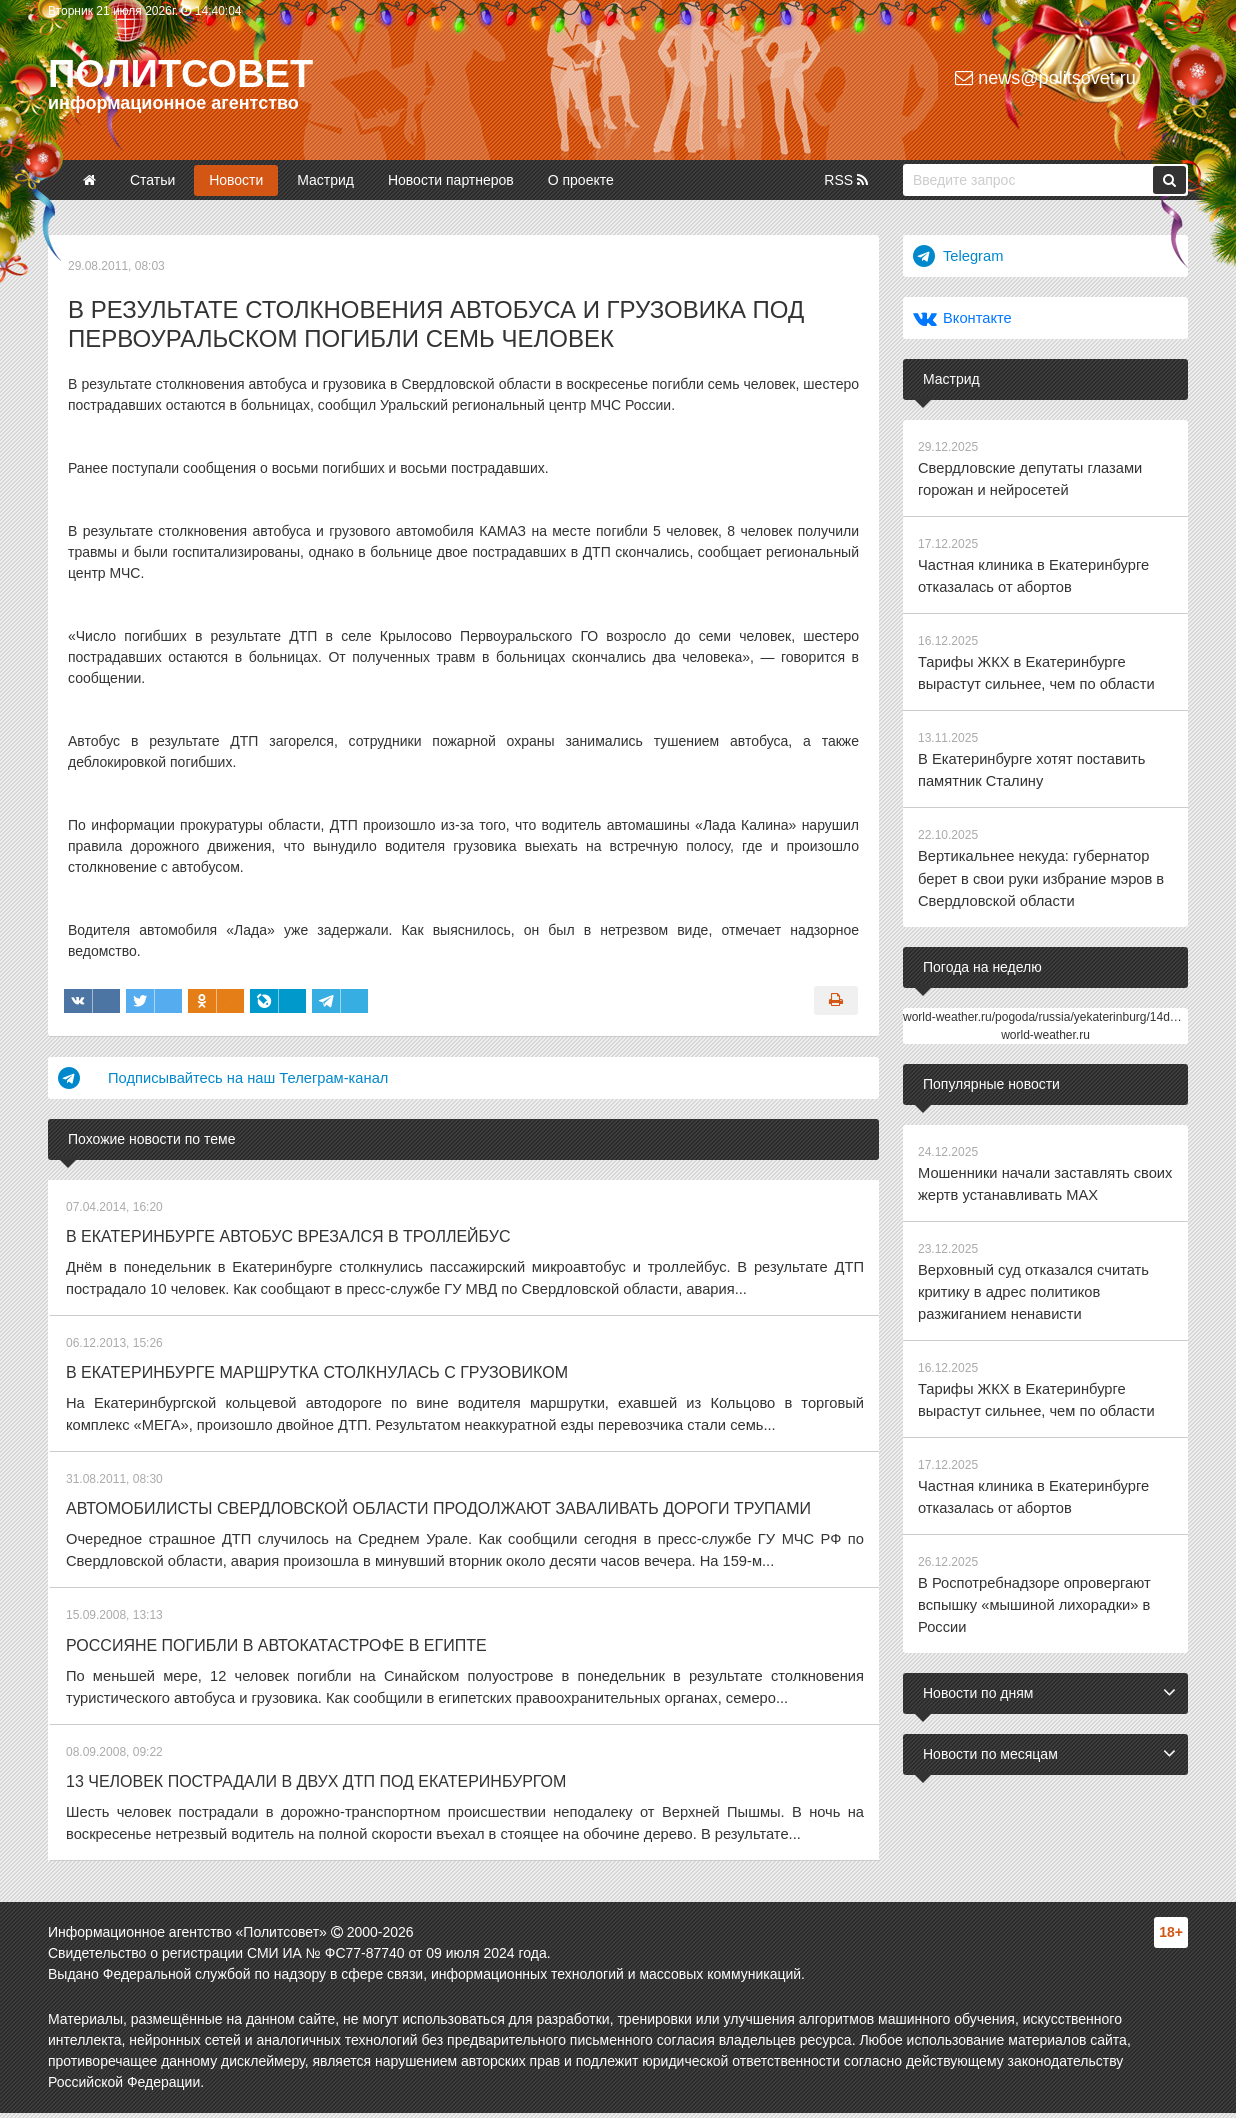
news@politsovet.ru (1045, 78)
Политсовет (180, 74)
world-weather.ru (1045, 1016)
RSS (846, 180)
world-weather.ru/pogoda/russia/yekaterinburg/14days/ (1047, 998)
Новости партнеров (451, 180)
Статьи (152, 180)
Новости (236, 180)
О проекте (581, 180)
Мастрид (325, 180)
